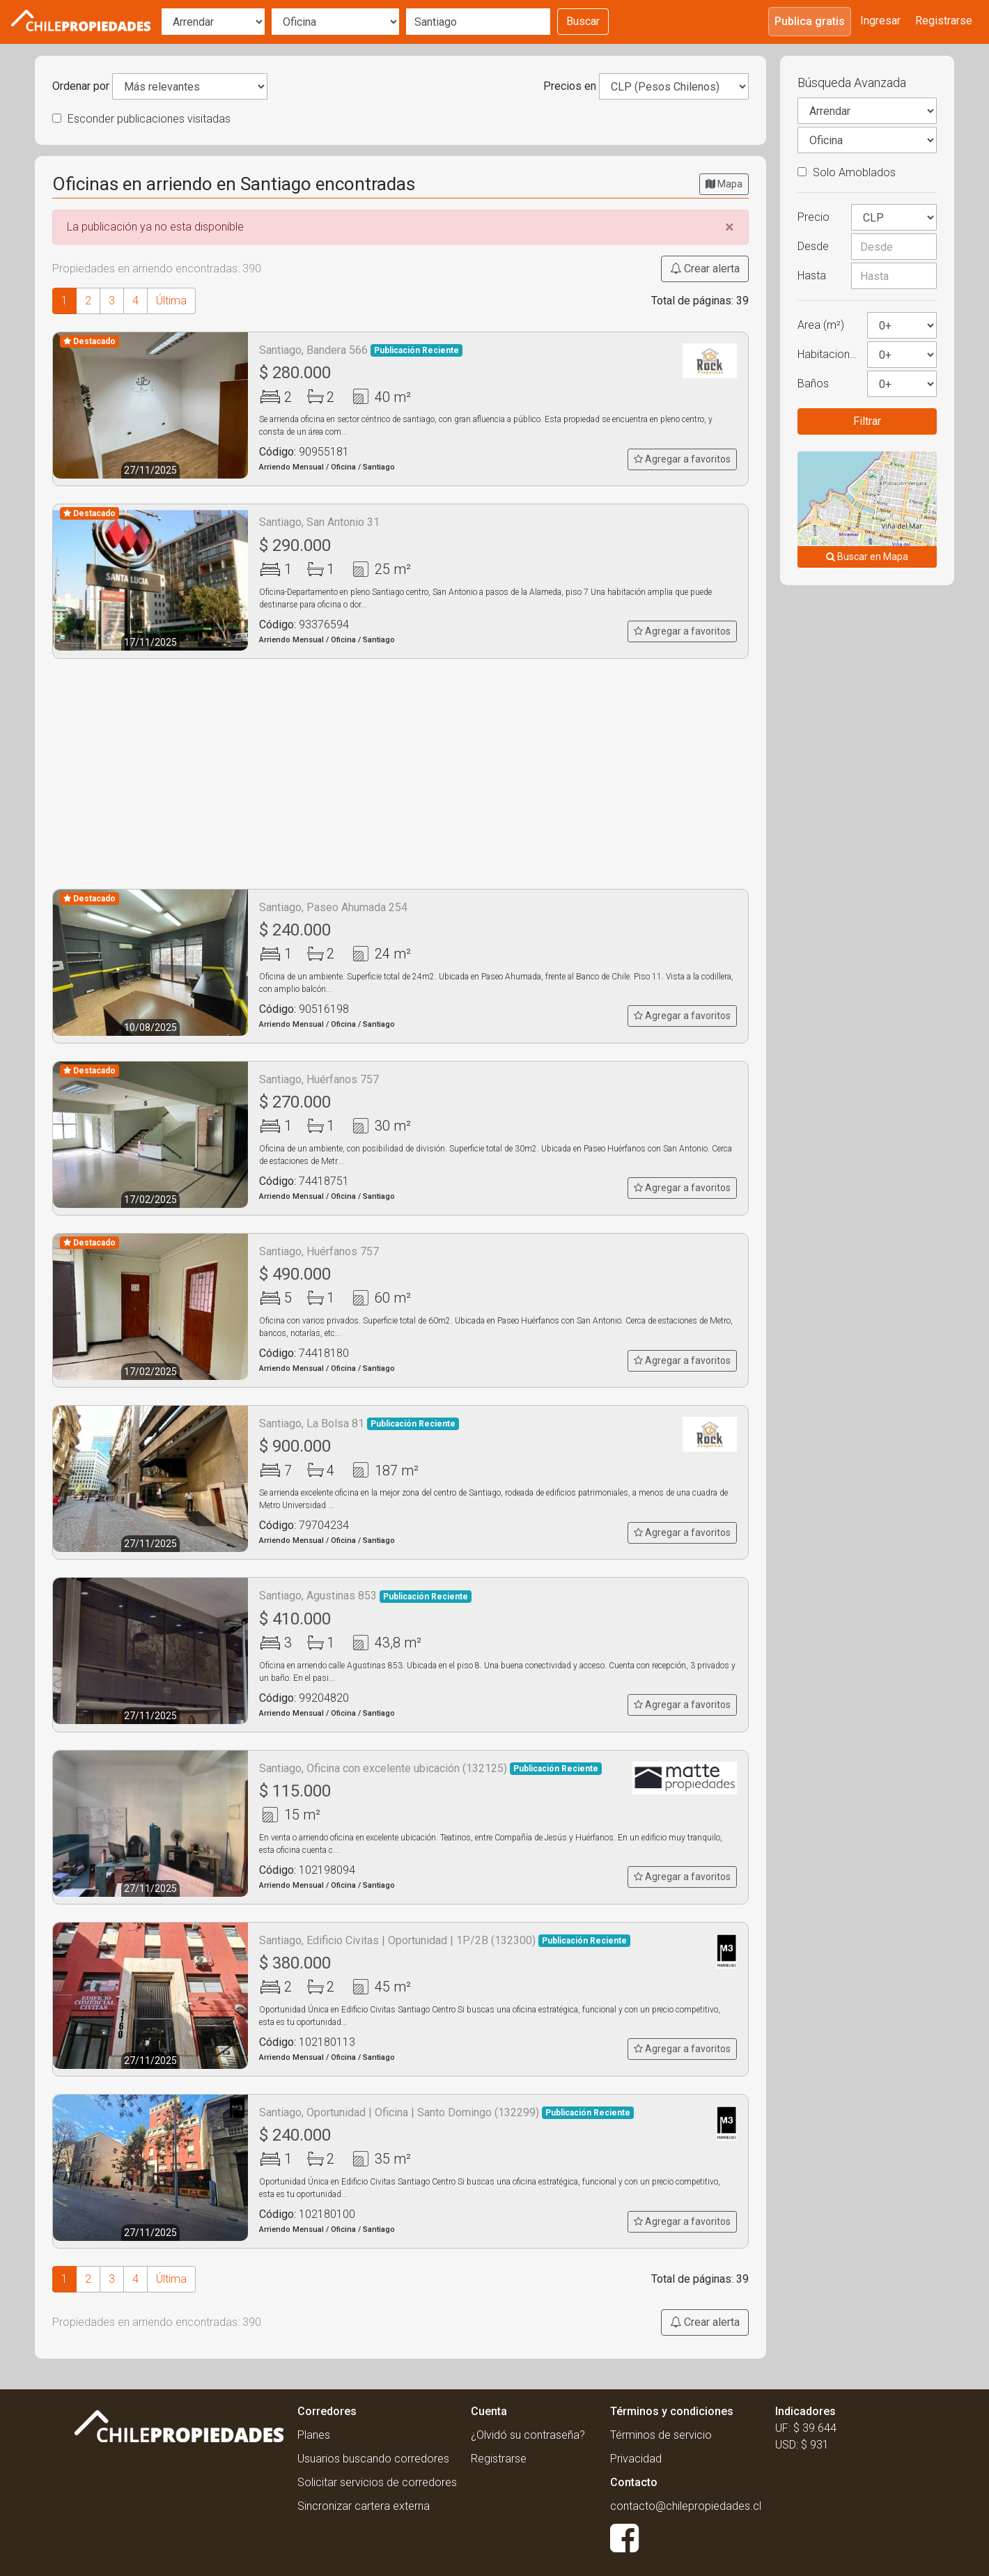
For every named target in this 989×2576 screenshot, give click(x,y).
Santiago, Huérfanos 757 (319, 1079)
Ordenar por (80, 86)
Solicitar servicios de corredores (377, 2482)
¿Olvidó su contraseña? (528, 2435)
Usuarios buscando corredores (373, 2458)
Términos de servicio (661, 2435)
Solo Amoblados (846, 172)
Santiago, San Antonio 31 (319, 522)
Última (171, 300)
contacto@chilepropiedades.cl (685, 2506)
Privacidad (636, 2458)
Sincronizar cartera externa (363, 2506)
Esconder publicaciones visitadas (141, 118)
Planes (313, 2435)
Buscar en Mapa (867, 556)
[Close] (729, 227)
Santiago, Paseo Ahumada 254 (333, 907)
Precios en (569, 86)
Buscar (583, 21)
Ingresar (880, 20)
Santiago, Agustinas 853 (365, 1595)
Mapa (724, 183)
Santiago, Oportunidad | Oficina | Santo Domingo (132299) (446, 2112)
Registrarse (943, 20)
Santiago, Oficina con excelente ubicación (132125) (430, 1768)
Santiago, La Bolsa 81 (359, 1423)
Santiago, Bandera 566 (360, 350)
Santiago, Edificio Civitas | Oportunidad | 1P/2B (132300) (444, 1940)
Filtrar (867, 421)
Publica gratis (809, 21)
